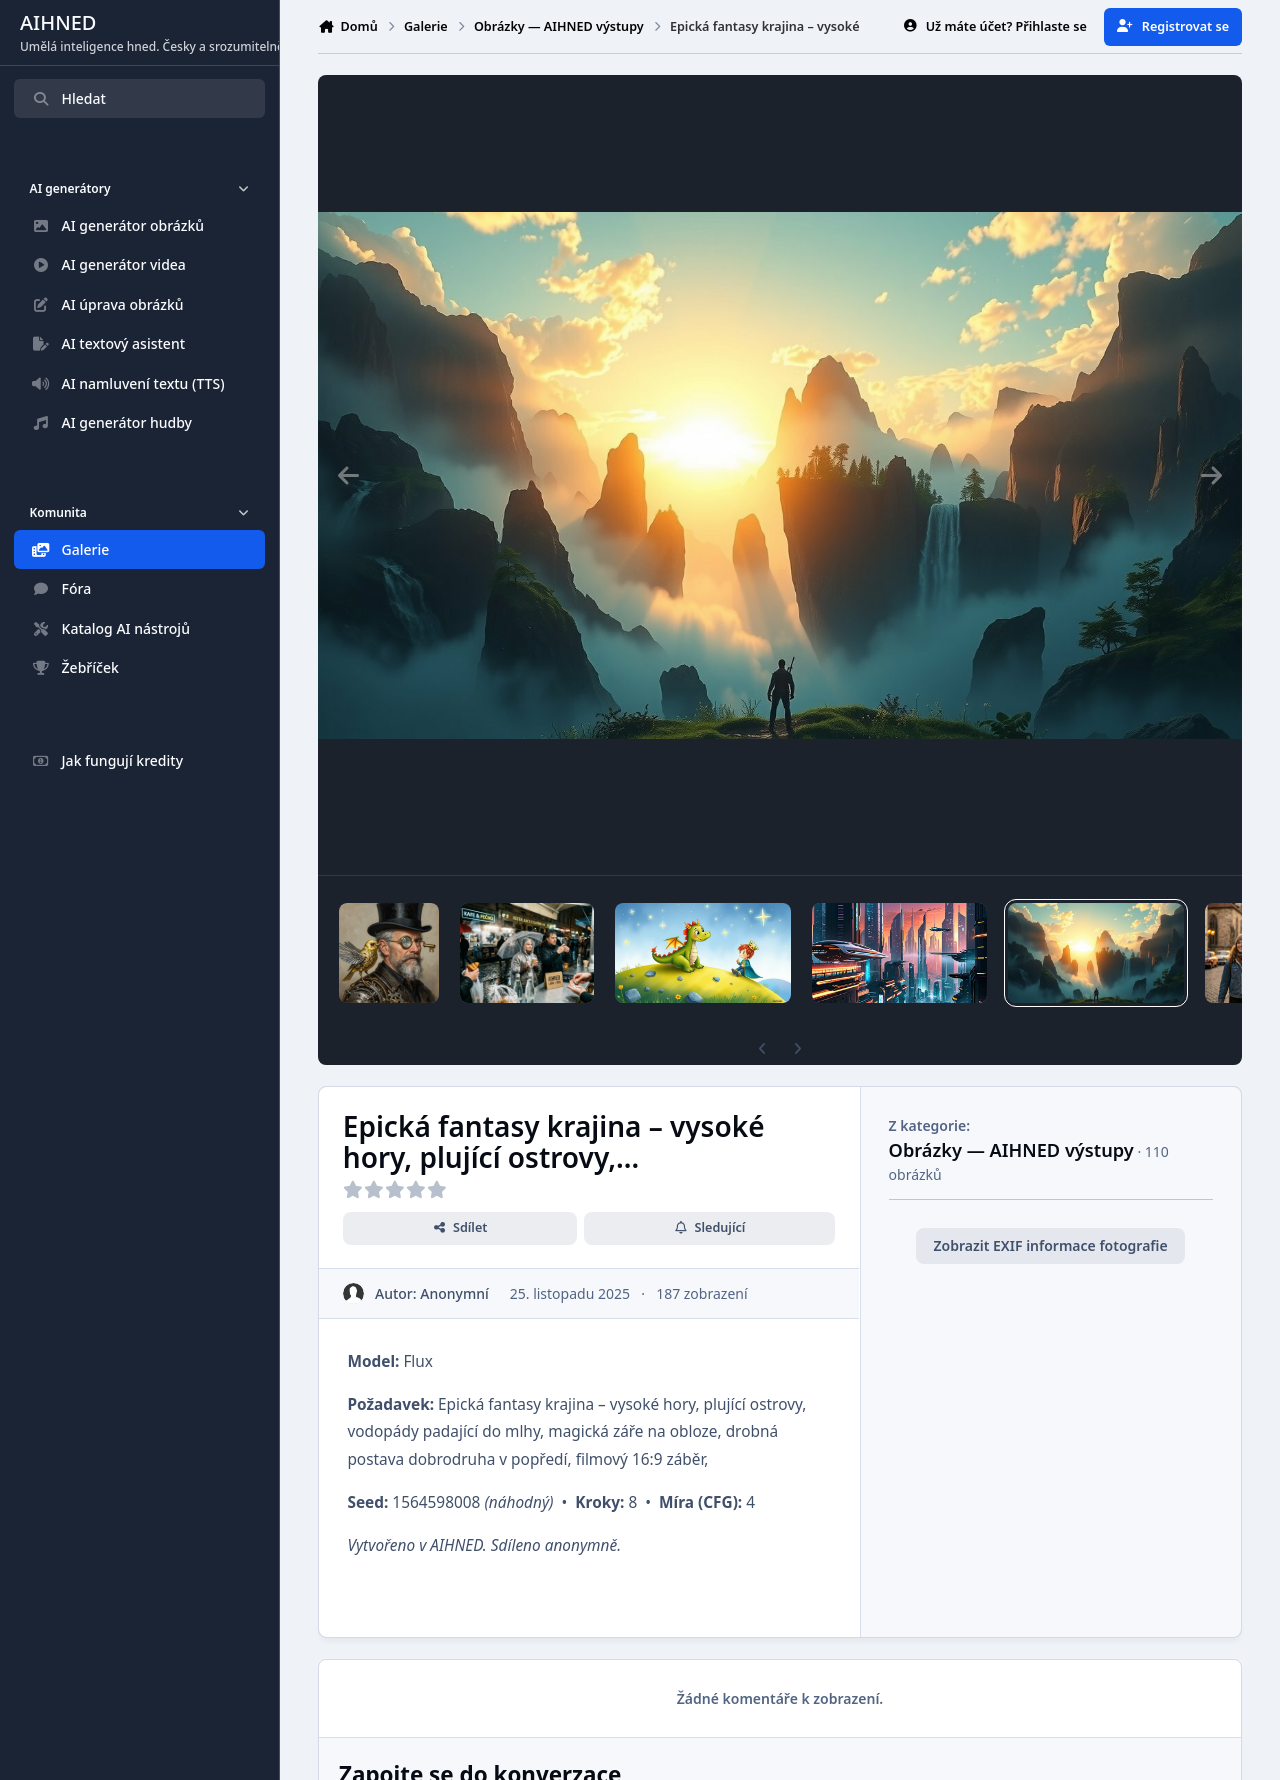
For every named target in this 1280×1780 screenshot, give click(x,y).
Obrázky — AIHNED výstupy (1011, 1150)
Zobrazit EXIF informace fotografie (1051, 1245)
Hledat (69, 98)
